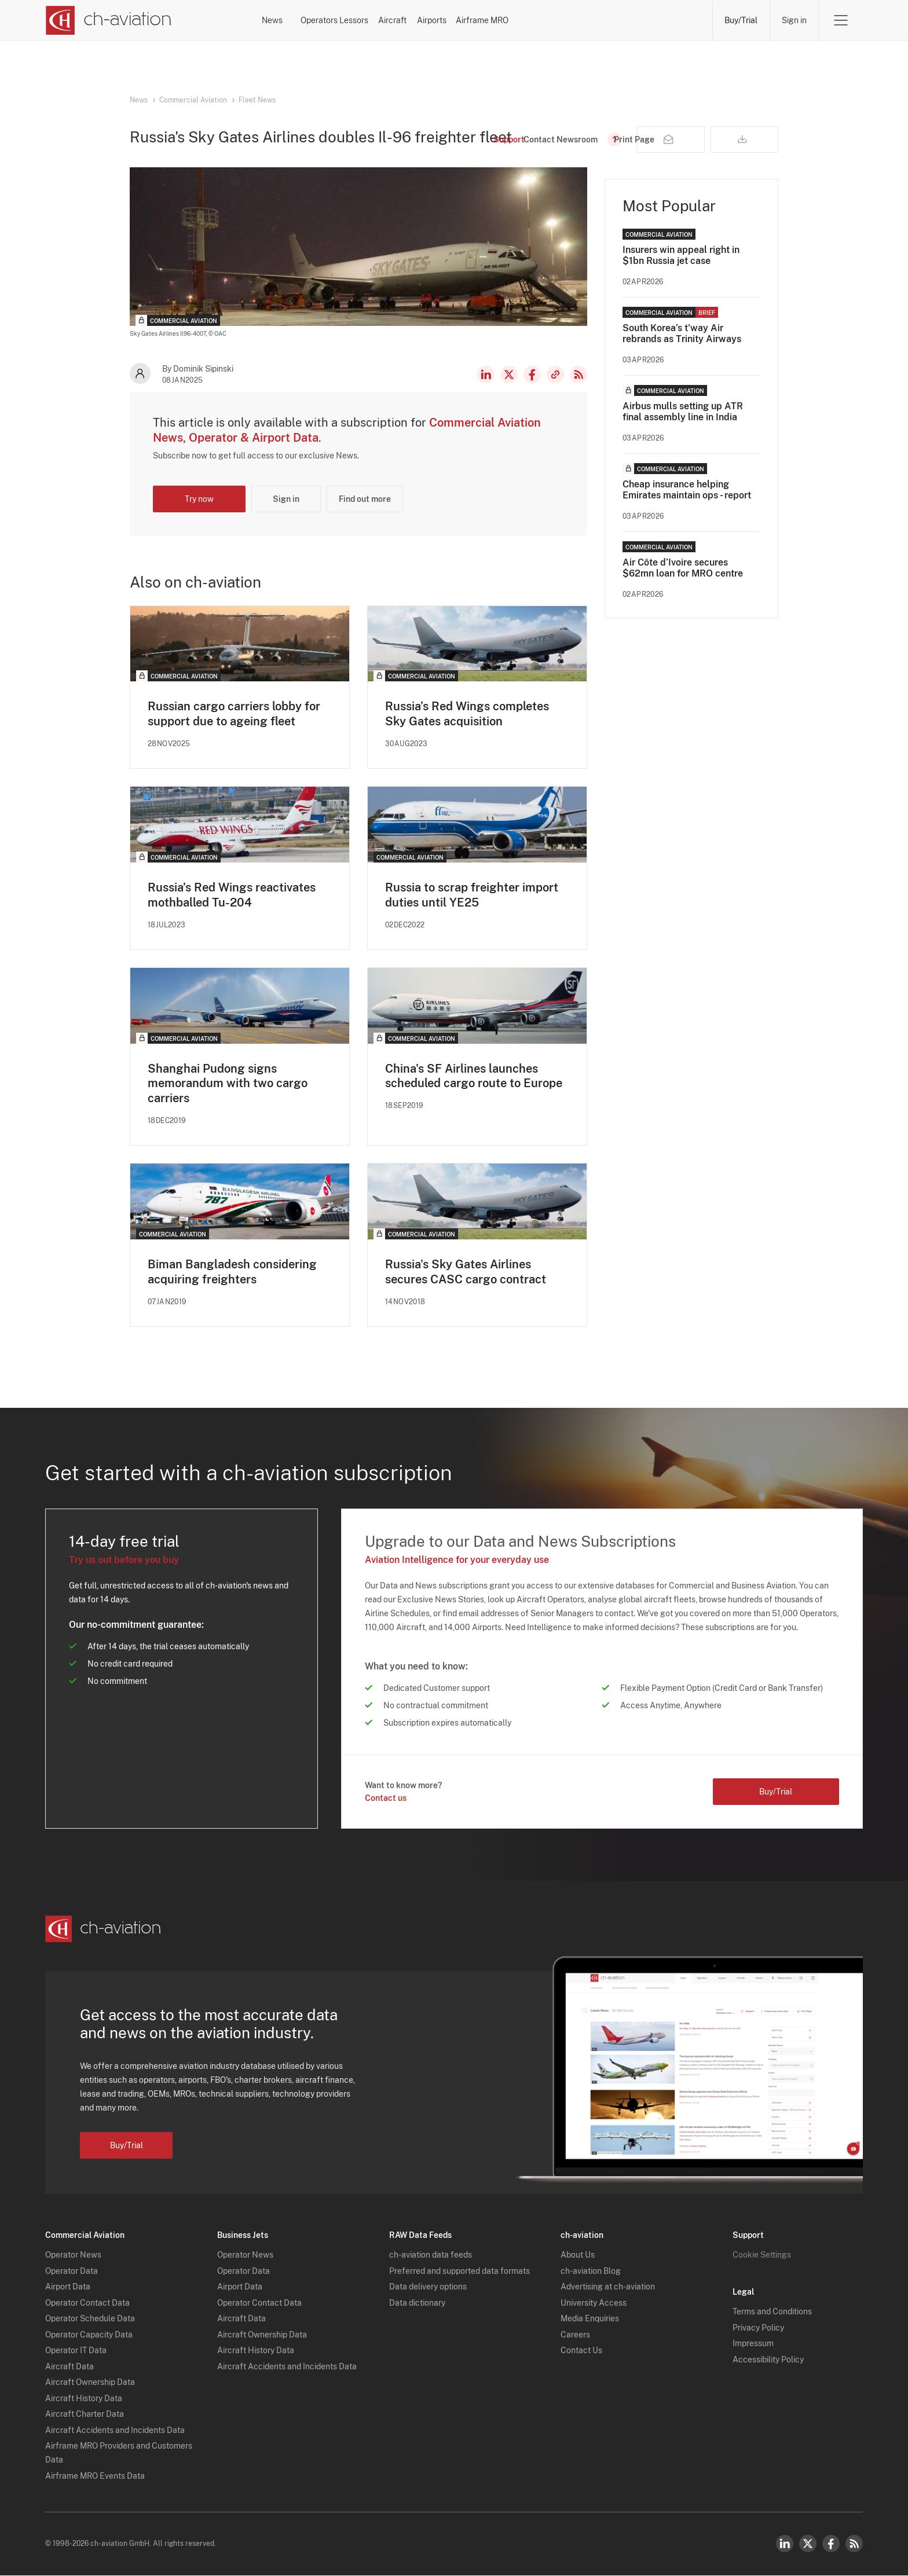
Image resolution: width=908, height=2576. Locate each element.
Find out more (365, 499)
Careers (575, 2335)
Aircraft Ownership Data (90, 2383)
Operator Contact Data (87, 2303)
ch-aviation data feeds (430, 2256)
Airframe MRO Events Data (95, 2476)
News (301, 20)
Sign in (794, 20)
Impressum (753, 2344)
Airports (584, 20)
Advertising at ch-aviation (608, 2287)
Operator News (73, 2256)
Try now (199, 499)
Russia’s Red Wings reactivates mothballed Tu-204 (232, 894)
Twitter (808, 2544)
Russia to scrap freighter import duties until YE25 (471, 894)
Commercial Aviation (193, 100)
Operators (371, 20)
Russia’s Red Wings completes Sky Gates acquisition (467, 713)
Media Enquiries (590, 2319)
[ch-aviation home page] (108, 20)
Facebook (532, 374)
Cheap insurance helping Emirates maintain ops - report (687, 490)
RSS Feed (578, 374)
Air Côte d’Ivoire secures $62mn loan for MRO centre (683, 568)
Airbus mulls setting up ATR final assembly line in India (683, 412)
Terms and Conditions (772, 2312)
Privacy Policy (758, 2328)
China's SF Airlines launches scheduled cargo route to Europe (473, 1076)
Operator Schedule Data (90, 2319)
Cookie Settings (762, 2256)
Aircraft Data (69, 2367)
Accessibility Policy (768, 2360)
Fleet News (257, 100)
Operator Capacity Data (89, 2335)
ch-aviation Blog (591, 2271)
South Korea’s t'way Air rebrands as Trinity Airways (682, 333)
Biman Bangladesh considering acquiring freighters (232, 1272)
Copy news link (555, 374)
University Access (594, 2303)
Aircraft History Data (83, 2398)
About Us (578, 2256)
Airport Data (67, 2287)
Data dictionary (417, 2303)
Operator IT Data (76, 2351)
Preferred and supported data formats (459, 2271)
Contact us (386, 1799)
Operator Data (71, 2271)
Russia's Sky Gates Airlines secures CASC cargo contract (465, 1272)
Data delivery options (428, 2287)
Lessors (444, 20)
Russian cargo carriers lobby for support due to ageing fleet (234, 713)
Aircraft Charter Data (84, 2415)
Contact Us (581, 2351)
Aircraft (514, 20)
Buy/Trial (740, 20)
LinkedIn (486, 374)
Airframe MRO (665, 20)
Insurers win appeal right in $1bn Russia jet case (681, 255)
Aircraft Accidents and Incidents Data (115, 2430)
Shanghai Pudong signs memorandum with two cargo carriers (227, 1084)
